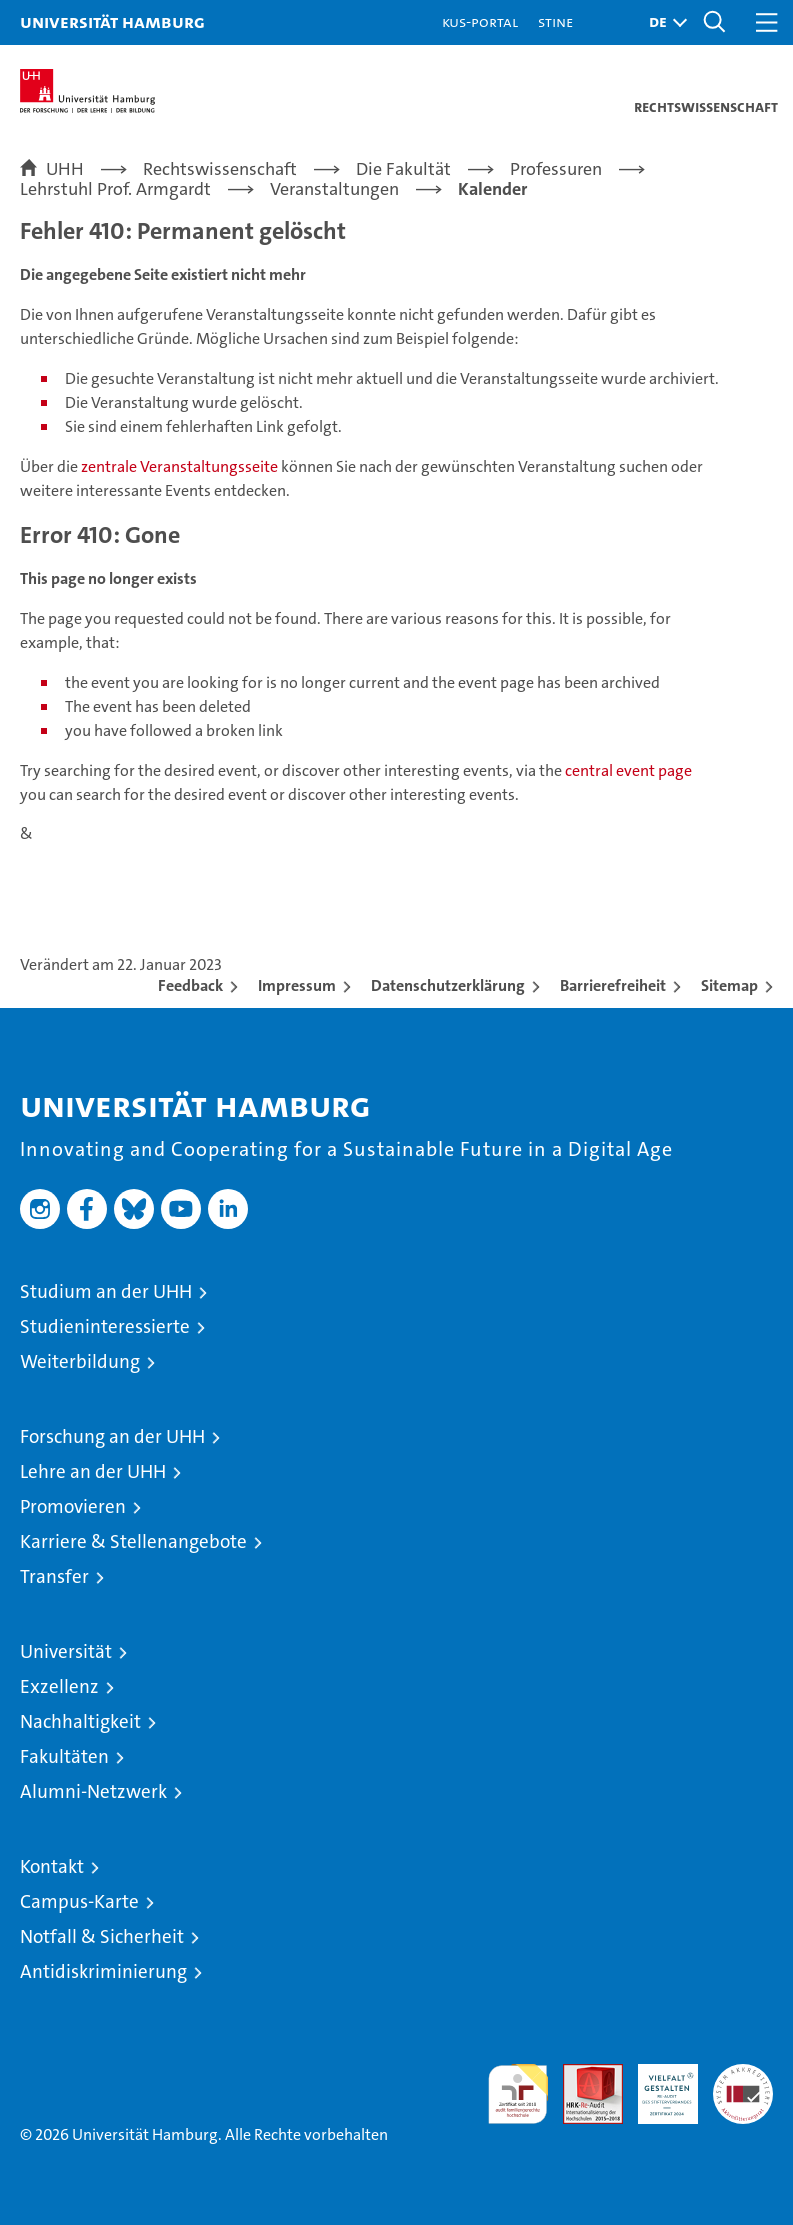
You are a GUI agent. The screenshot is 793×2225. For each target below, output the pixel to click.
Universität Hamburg (112, 21)
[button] (663, 22)
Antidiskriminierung (103, 1971)
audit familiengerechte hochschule (518, 2094)
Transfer (54, 1576)
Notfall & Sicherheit (102, 1936)
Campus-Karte (79, 1901)
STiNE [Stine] (555, 21)
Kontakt (52, 1866)
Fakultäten (64, 1756)
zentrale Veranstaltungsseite (181, 466)
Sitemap (729, 985)
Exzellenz (59, 1686)
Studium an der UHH (106, 1291)
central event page (628, 770)
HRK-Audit (657, 2085)
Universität (66, 1651)
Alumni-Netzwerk (93, 1791)
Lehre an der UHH (93, 1471)
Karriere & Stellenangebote (133, 1541)
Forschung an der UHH (112, 1436)
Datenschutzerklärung (448, 985)
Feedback (190, 985)
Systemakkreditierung (743, 2074)
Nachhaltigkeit (80, 1721)
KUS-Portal (480, 21)
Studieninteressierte (105, 1326)
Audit (582, 2074)
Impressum (297, 985)
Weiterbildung (80, 1361)
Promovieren (73, 1506)
